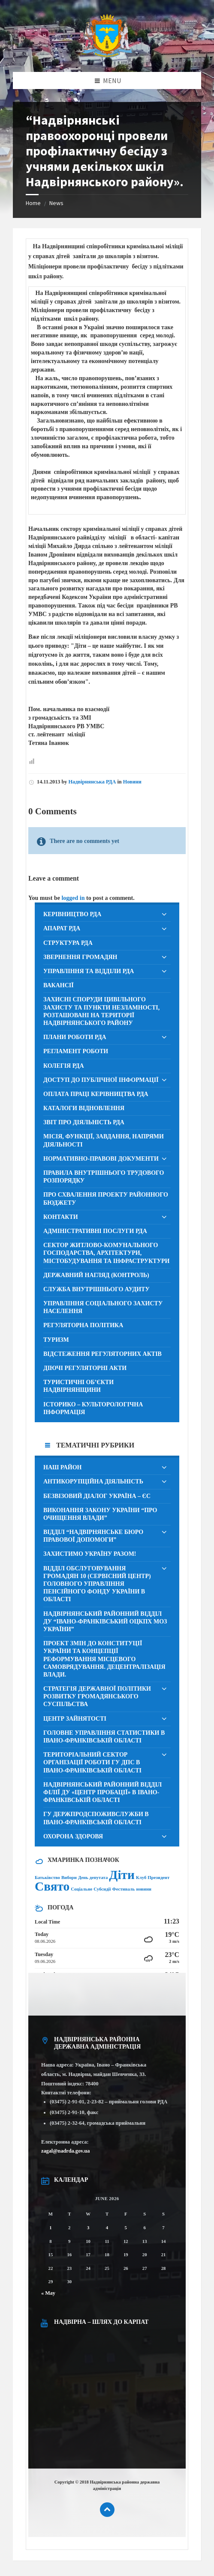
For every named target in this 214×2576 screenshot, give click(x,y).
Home (33, 203)
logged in (72, 898)
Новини (132, 782)
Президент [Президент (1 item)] (158, 1877)
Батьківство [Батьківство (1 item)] (47, 1877)
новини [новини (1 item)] (143, 1889)
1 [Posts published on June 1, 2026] (50, 2227)
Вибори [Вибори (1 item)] (69, 1877)
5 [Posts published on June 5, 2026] (126, 2227)
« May (48, 2293)
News (56, 203)
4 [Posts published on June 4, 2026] (107, 2227)
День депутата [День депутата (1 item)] (93, 1877)
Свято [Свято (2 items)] (52, 1886)
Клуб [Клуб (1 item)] (141, 1877)
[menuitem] (107, 914)
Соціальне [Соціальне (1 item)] (81, 1889)
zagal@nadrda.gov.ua (65, 2151)
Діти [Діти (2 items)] (122, 1875)
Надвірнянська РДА (92, 782)
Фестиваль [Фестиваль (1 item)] (123, 1889)
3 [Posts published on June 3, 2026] (88, 2227)
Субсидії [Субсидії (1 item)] (102, 1889)
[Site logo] (107, 55)
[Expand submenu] (164, 914)
